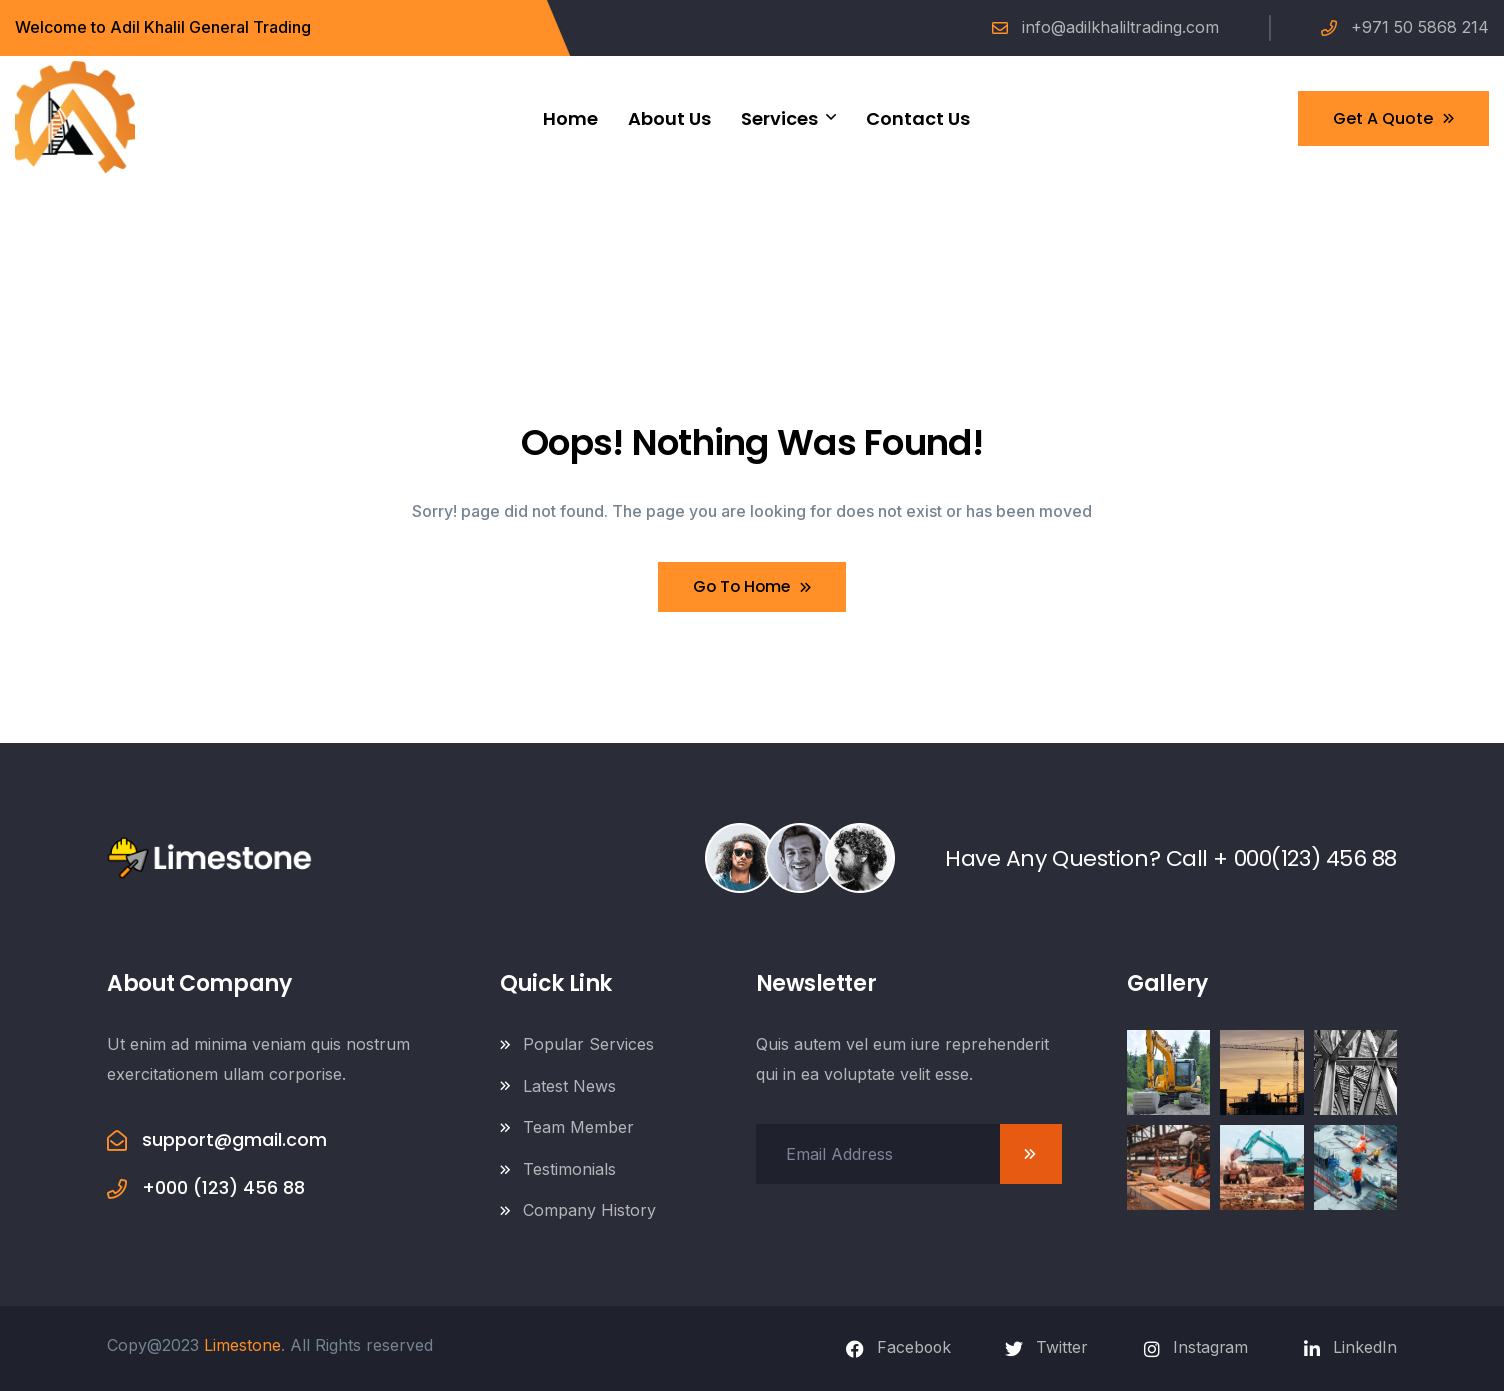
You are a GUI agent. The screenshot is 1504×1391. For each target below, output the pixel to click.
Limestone (242, 1345)
